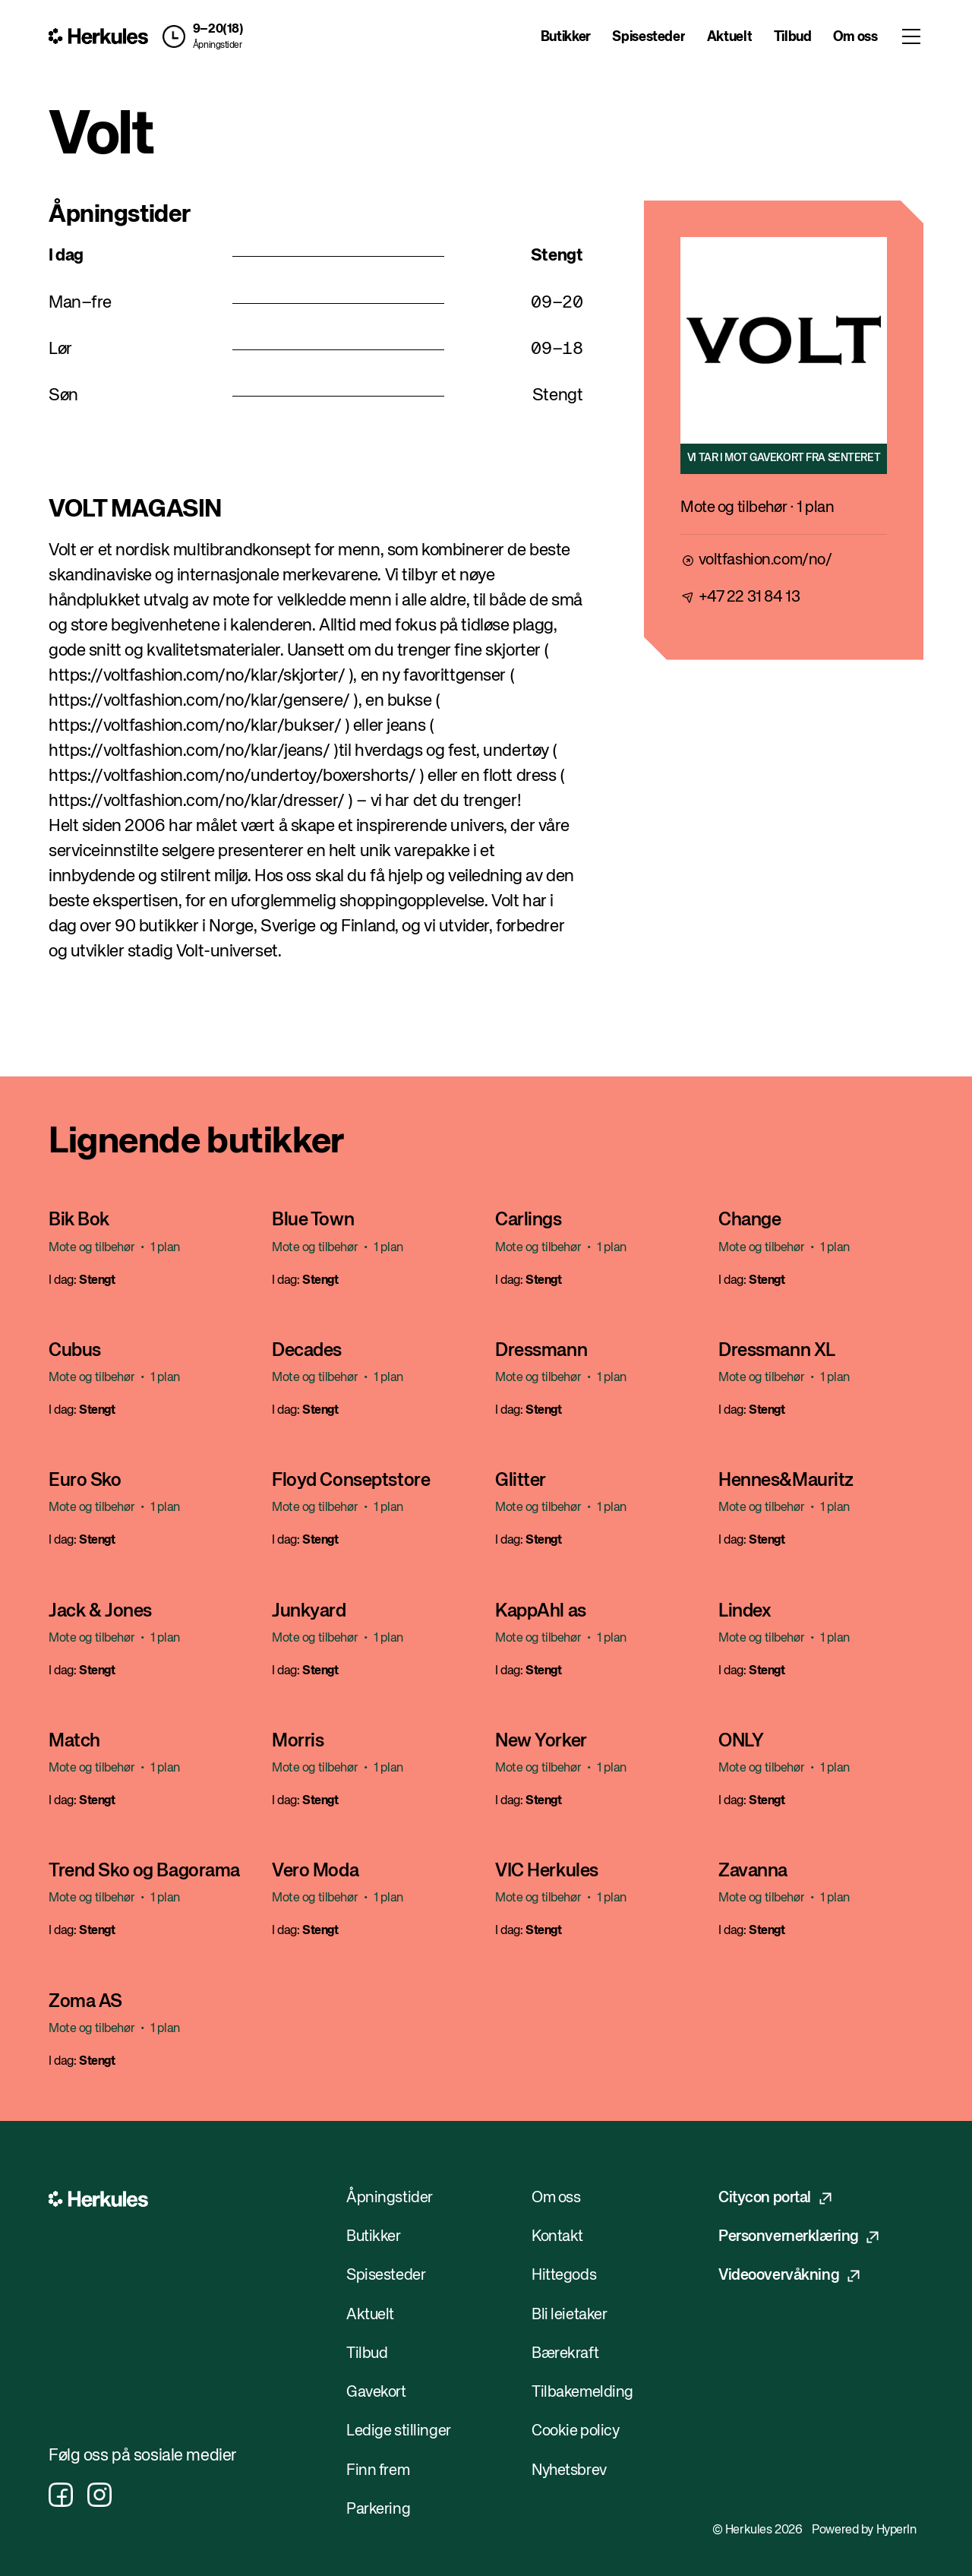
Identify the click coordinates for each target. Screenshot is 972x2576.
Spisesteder (648, 37)
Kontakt (557, 2237)
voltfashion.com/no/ (765, 560)
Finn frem (377, 2471)
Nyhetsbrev (569, 2471)
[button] (199, 36)
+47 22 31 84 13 (749, 597)
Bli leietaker (569, 2315)
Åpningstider (217, 45)
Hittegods (564, 2276)
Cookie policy (575, 2431)
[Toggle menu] (911, 36)
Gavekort (376, 2393)
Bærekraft (565, 2354)
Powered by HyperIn (864, 2530)
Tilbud (793, 37)
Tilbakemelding (582, 2393)
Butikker (566, 37)
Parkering (378, 2510)
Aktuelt (729, 37)
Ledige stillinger (398, 2431)
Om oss (855, 37)
